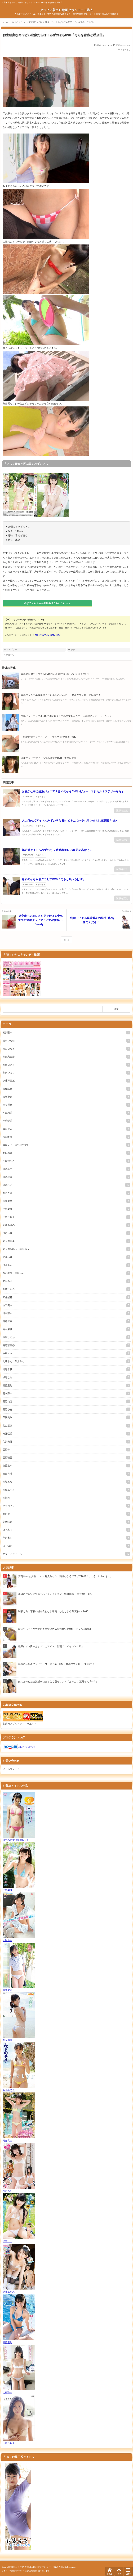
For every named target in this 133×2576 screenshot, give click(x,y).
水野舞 (66, 1498)
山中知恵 (66, 1546)
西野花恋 (66, 1401)
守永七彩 (66, 1538)
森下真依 (66, 1530)
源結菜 (66, 1514)
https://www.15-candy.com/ (47, 635)
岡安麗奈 (66, 1105)
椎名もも (66, 1265)
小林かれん (66, 1217)
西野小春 (66, 1409)
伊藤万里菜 (66, 1081)
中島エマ (66, 1353)
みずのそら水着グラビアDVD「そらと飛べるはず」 (53, 879)
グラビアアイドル (66, 1554)
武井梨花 (66, 1297)
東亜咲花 (66, 1433)
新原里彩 (66, 1385)
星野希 (66, 1449)
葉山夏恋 (66, 1426)
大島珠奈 (66, 1089)
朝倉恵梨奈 (66, 1057)
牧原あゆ (66, 1465)
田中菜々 (66, 1313)
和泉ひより (66, 1073)
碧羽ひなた (66, 1041)
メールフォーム (11, 1769)
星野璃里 (66, 1457)
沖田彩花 (66, 1113)
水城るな (66, 1482)
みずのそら (125, 50)
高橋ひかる (66, 1289)
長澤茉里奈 (66, 1345)
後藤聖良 (66, 1201)
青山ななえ (66, 1049)
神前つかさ (66, 1161)
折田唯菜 (66, 1137)
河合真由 (66, 1169)
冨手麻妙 (66, 1329)
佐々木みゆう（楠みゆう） (66, 1249)
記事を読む (122, 810)
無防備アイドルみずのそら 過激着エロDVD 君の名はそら (58, 850)
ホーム (66, 940)
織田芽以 (66, 1129)
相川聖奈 (66, 1032)
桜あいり (66, 1233)
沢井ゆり (66, 1257)
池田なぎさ (66, 1065)
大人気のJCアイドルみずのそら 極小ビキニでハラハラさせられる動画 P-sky (71, 820)
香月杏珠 (66, 1193)
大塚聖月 (66, 1097)
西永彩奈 (66, 1393)
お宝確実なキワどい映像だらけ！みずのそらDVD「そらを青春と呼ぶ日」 (54, 35)
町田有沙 (66, 1474)
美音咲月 (66, 1522)
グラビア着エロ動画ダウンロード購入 (66, 10)
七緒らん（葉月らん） (66, 1361)
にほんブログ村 (26, 1747)
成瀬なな (66, 1377)
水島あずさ (66, 1490)
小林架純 (66, 1209)
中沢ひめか (66, 1337)
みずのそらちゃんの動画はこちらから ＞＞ (47, 603)
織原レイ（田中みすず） (66, 1145)
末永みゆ (66, 1281)
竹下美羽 (66, 1305)
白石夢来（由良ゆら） (66, 1273)
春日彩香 (66, 1153)
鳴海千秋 (66, 1369)
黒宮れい (66, 1185)
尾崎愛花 (66, 1121)
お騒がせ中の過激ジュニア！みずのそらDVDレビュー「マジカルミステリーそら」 (73, 791)
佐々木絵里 (66, 1241)
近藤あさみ (66, 1225)
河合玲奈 (66, 1177)
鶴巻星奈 (66, 1321)
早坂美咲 (66, 1417)
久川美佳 (66, 1441)
